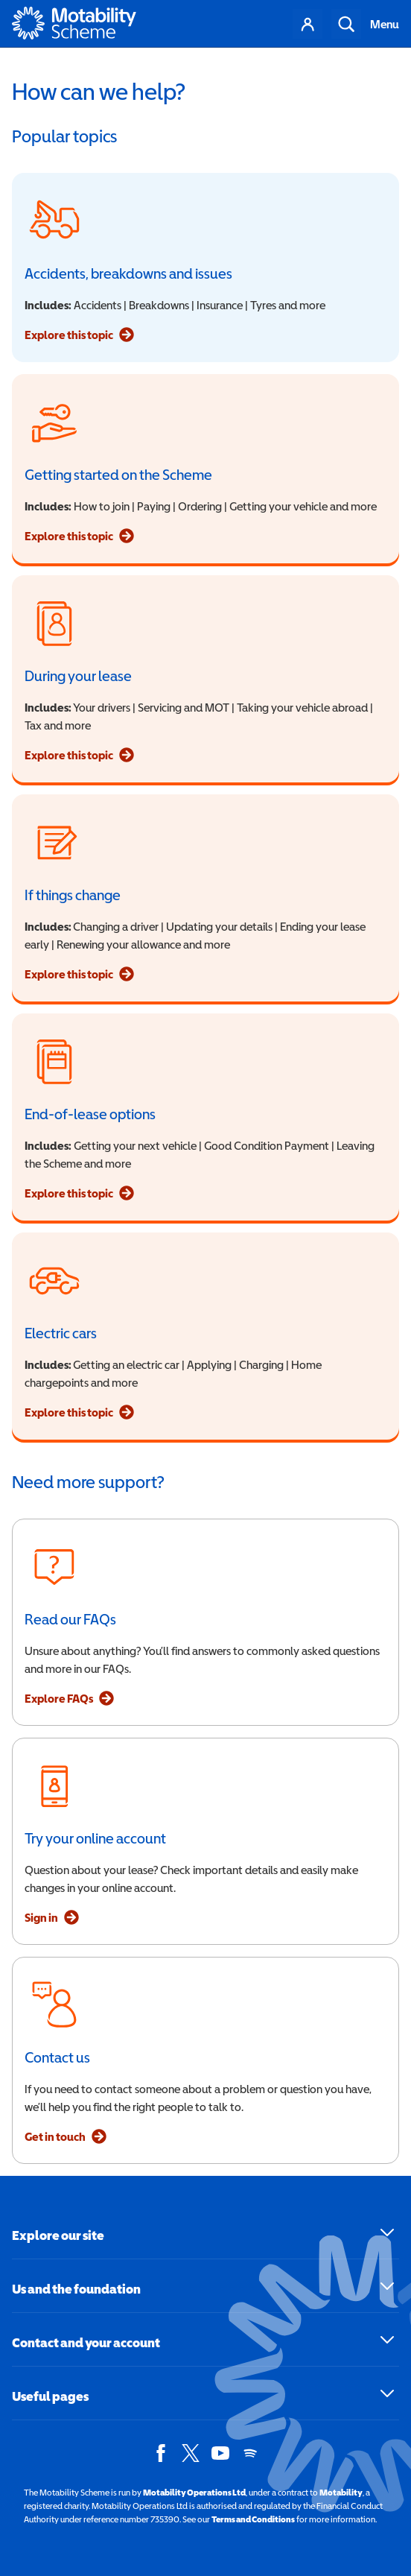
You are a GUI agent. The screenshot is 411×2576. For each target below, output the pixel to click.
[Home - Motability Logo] (74, 24)
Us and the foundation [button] (76, 2289)
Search (346, 24)
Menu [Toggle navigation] (384, 24)
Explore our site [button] (58, 2235)
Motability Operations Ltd (194, 2492)
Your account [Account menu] (307, 24)
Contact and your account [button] (86, 2342)
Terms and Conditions (253, 2519)
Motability (341, 2492)
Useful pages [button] (50, 2396)
